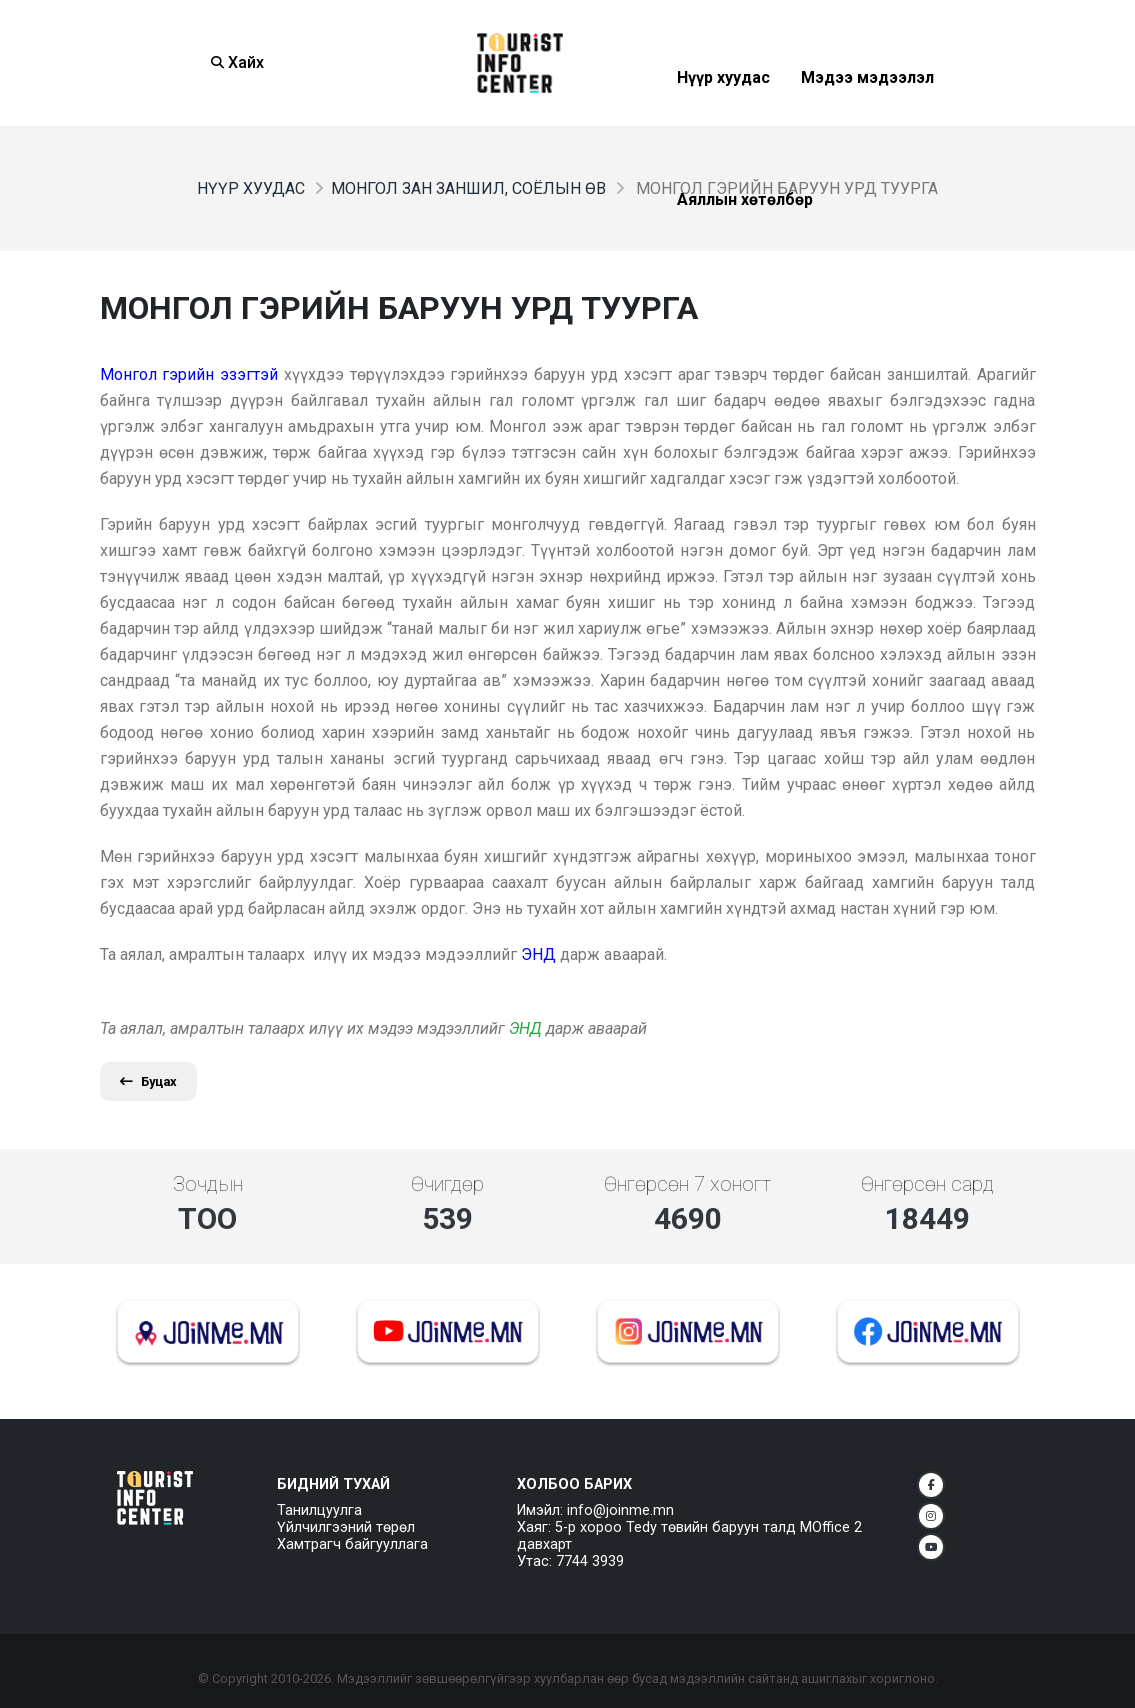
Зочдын (208, 1184)
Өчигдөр (447, 1184)
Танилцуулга (319, 1510)
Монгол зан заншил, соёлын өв (468, 188)
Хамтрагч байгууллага (352, 1544)
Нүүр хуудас (251, 188)
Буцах (148, 1081)
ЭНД (525, 1028)
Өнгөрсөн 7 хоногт (687, 1184)
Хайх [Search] (237, 62)
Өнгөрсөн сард (927, 1184)
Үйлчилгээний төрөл (346, 1527)
